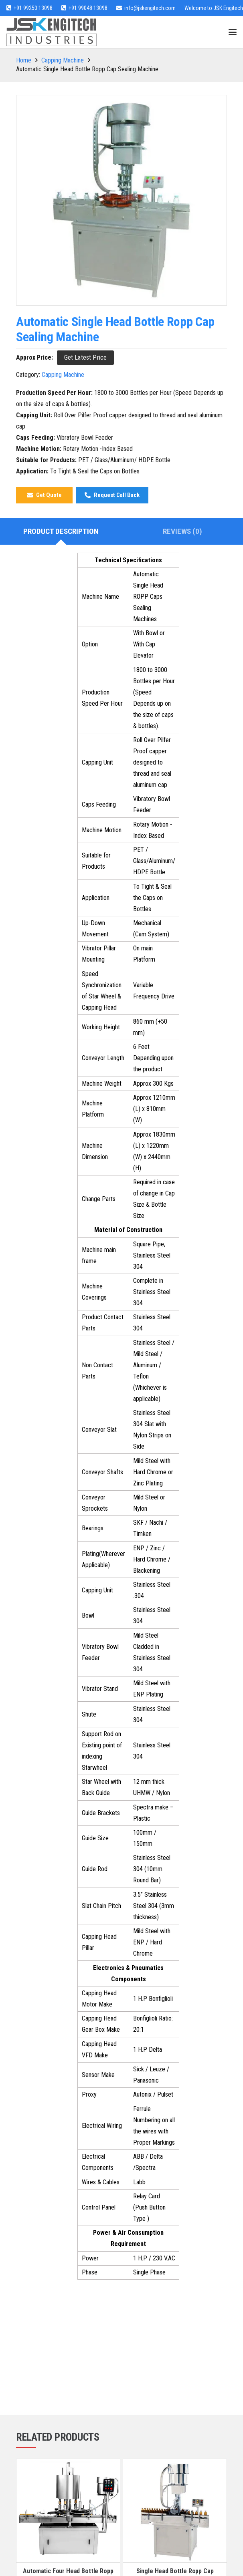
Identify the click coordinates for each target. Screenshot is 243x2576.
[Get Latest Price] (85, 357)
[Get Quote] (44, 495)
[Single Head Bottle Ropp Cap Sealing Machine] (175, 2510)
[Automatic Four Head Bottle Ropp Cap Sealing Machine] (68, 2510)
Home (23, 60)
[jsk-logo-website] (51, 32)
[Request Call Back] (112, 495)
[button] (232, 32)
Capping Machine (62, 60)
